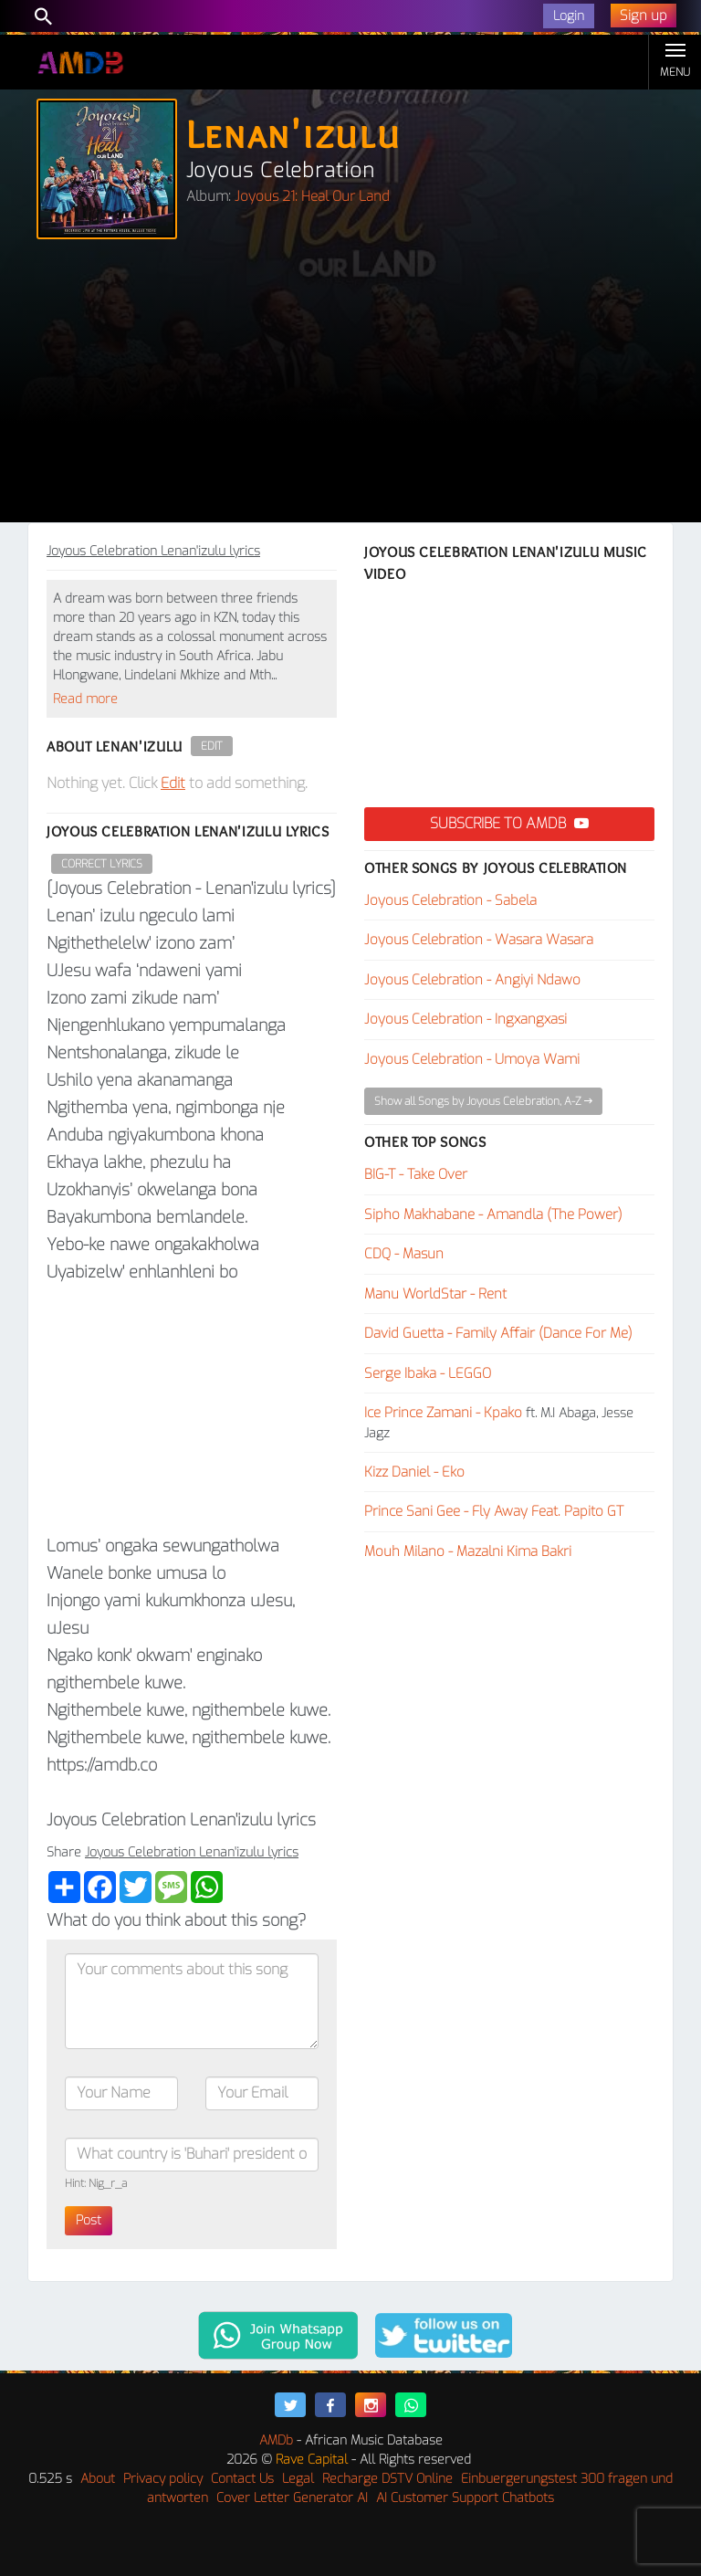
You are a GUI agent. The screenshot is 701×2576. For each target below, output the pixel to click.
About (97, 2478)
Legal (298, 2478)
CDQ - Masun (404, 1254)
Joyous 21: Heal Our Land (312, 196)
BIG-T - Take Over (415, 1174)
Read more (85, 699)
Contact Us (242, 2478)
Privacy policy (163, 2478)
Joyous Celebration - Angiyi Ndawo (472, 980)
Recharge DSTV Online (387, 2478)
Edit (212, 746)
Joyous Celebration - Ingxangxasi (465, 1019)
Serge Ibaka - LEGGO (427, 1373)
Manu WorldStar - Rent (435, 1294)
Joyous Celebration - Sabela (450, 900)
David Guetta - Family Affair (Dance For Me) (498, 1333)
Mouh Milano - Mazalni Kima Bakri (467, 1551)
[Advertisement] (350, 385)
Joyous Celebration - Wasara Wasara (478, 940)
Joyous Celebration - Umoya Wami (472, 1059)
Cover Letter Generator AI (292, 2498)
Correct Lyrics (101, 864)
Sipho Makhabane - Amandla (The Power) (493, 1214)
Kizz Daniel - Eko (414, 1472)
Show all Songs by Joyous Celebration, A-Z (483, 1101)
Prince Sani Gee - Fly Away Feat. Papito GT (493, 1511)
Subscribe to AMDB (509, 823)
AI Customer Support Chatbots (465, 2498)
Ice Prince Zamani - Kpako (443, 1413)
